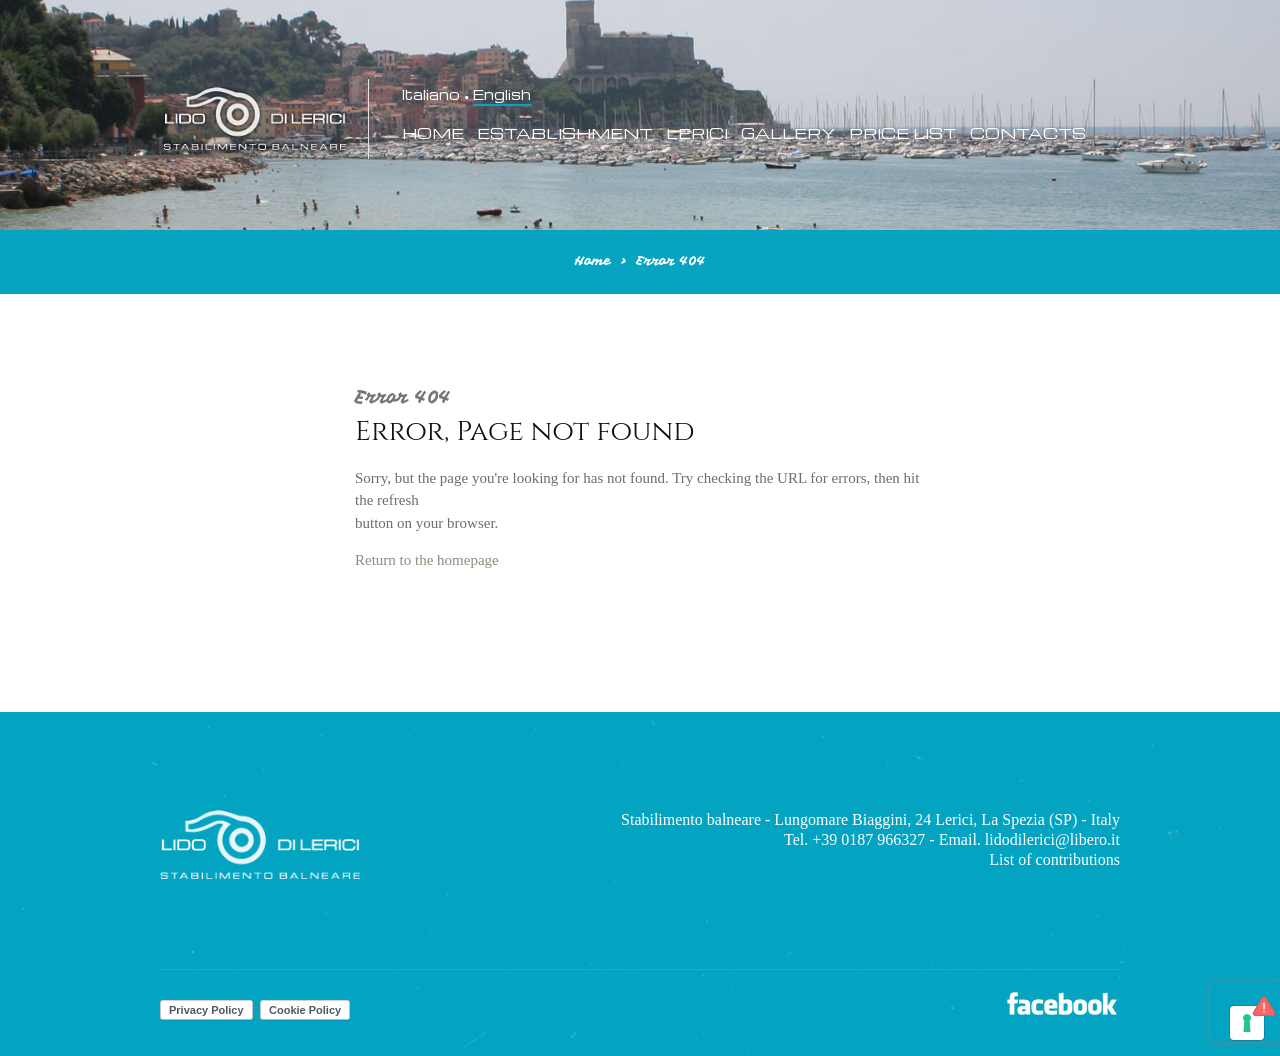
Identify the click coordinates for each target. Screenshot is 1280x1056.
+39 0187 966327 (868, 839)
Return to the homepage (427, 560)
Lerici (697, 133)
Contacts (1028, 133)
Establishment (565, 133)
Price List (903, 133)
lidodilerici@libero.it (1052, 839)
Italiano (431, 95)
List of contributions (1054, 859)
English (502, 95)
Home (433, 133)
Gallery (788, 133)
